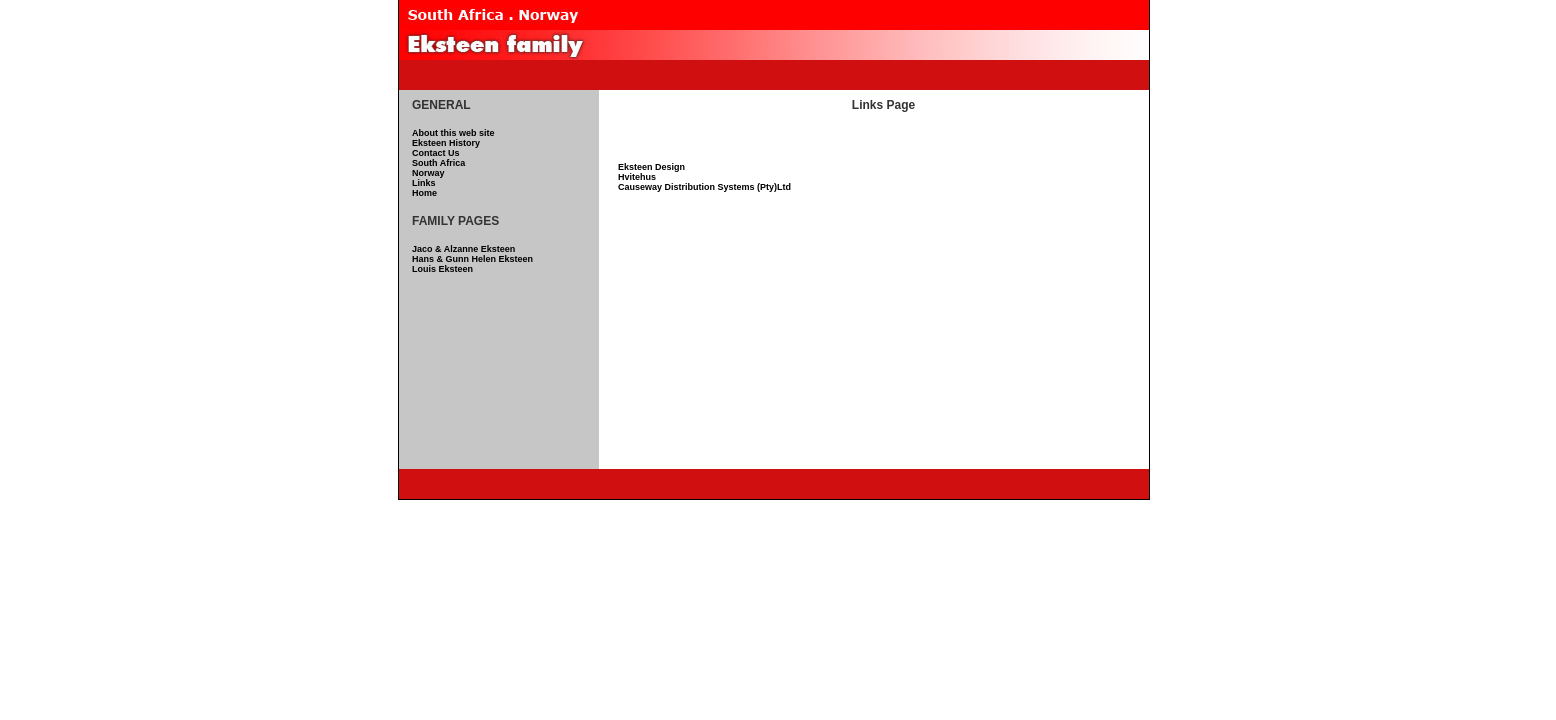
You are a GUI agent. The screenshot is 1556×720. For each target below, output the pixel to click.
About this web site (453, 133)
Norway (428, 173)
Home (424, 193)
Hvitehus (637, 177)
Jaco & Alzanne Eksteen (463, 249)
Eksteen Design (651, 167)
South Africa (438, 163)
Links (424, 183)
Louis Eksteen (442, 269)
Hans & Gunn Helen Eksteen (472, 259)
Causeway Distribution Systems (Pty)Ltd (704, 187)
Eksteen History (446, 143)
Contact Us (436, 153)
